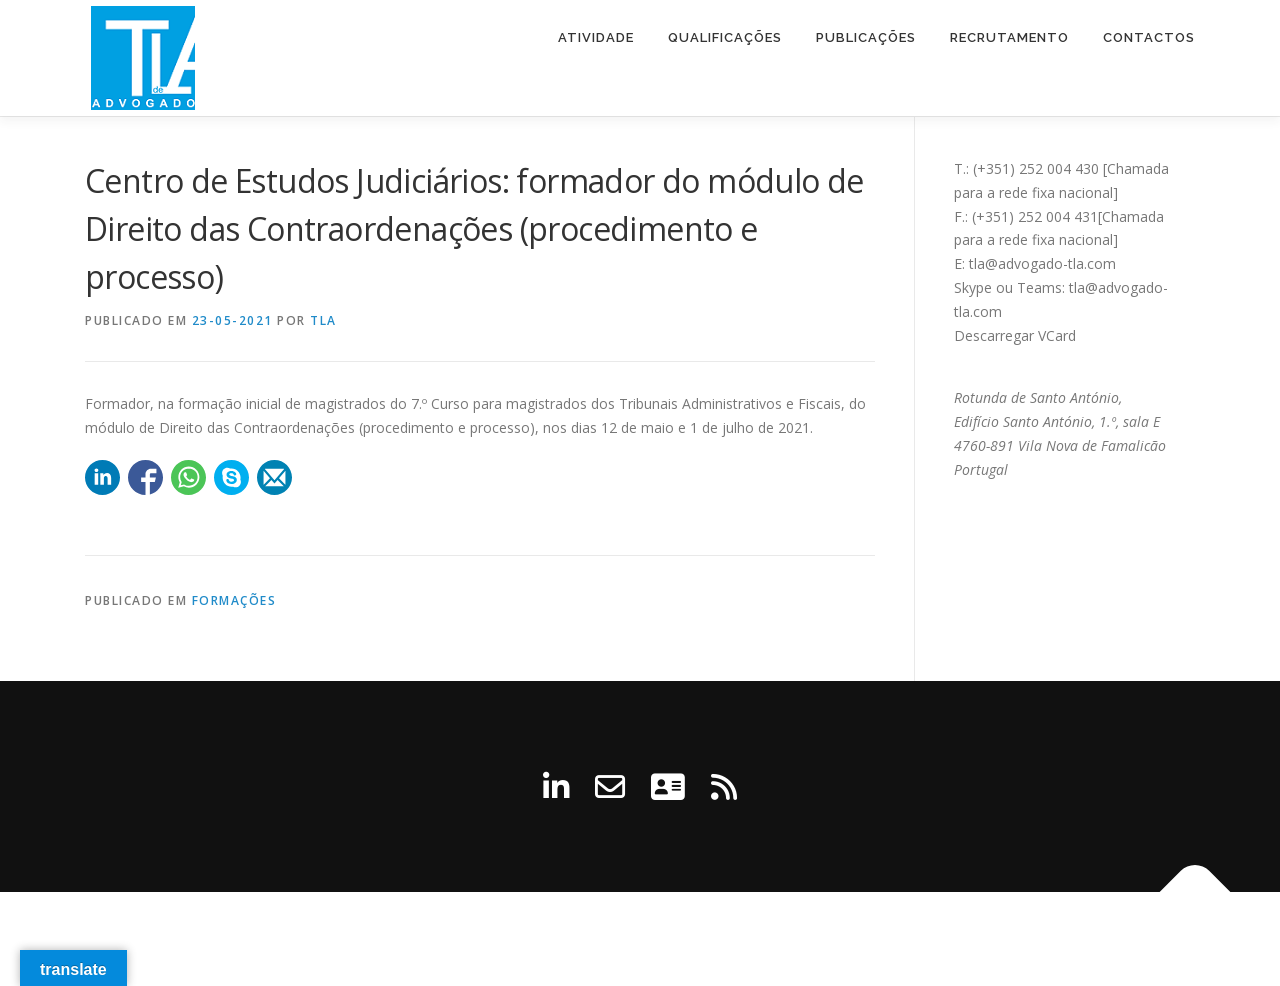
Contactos (1149, 37)
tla (323, 320)
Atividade (596, 37)
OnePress (748, 938)
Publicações (866, 37)
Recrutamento (1009, 37)
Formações (234, 600)
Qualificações (725, 37)
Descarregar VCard (1015, 335)
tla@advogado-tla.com (1042, 263)
